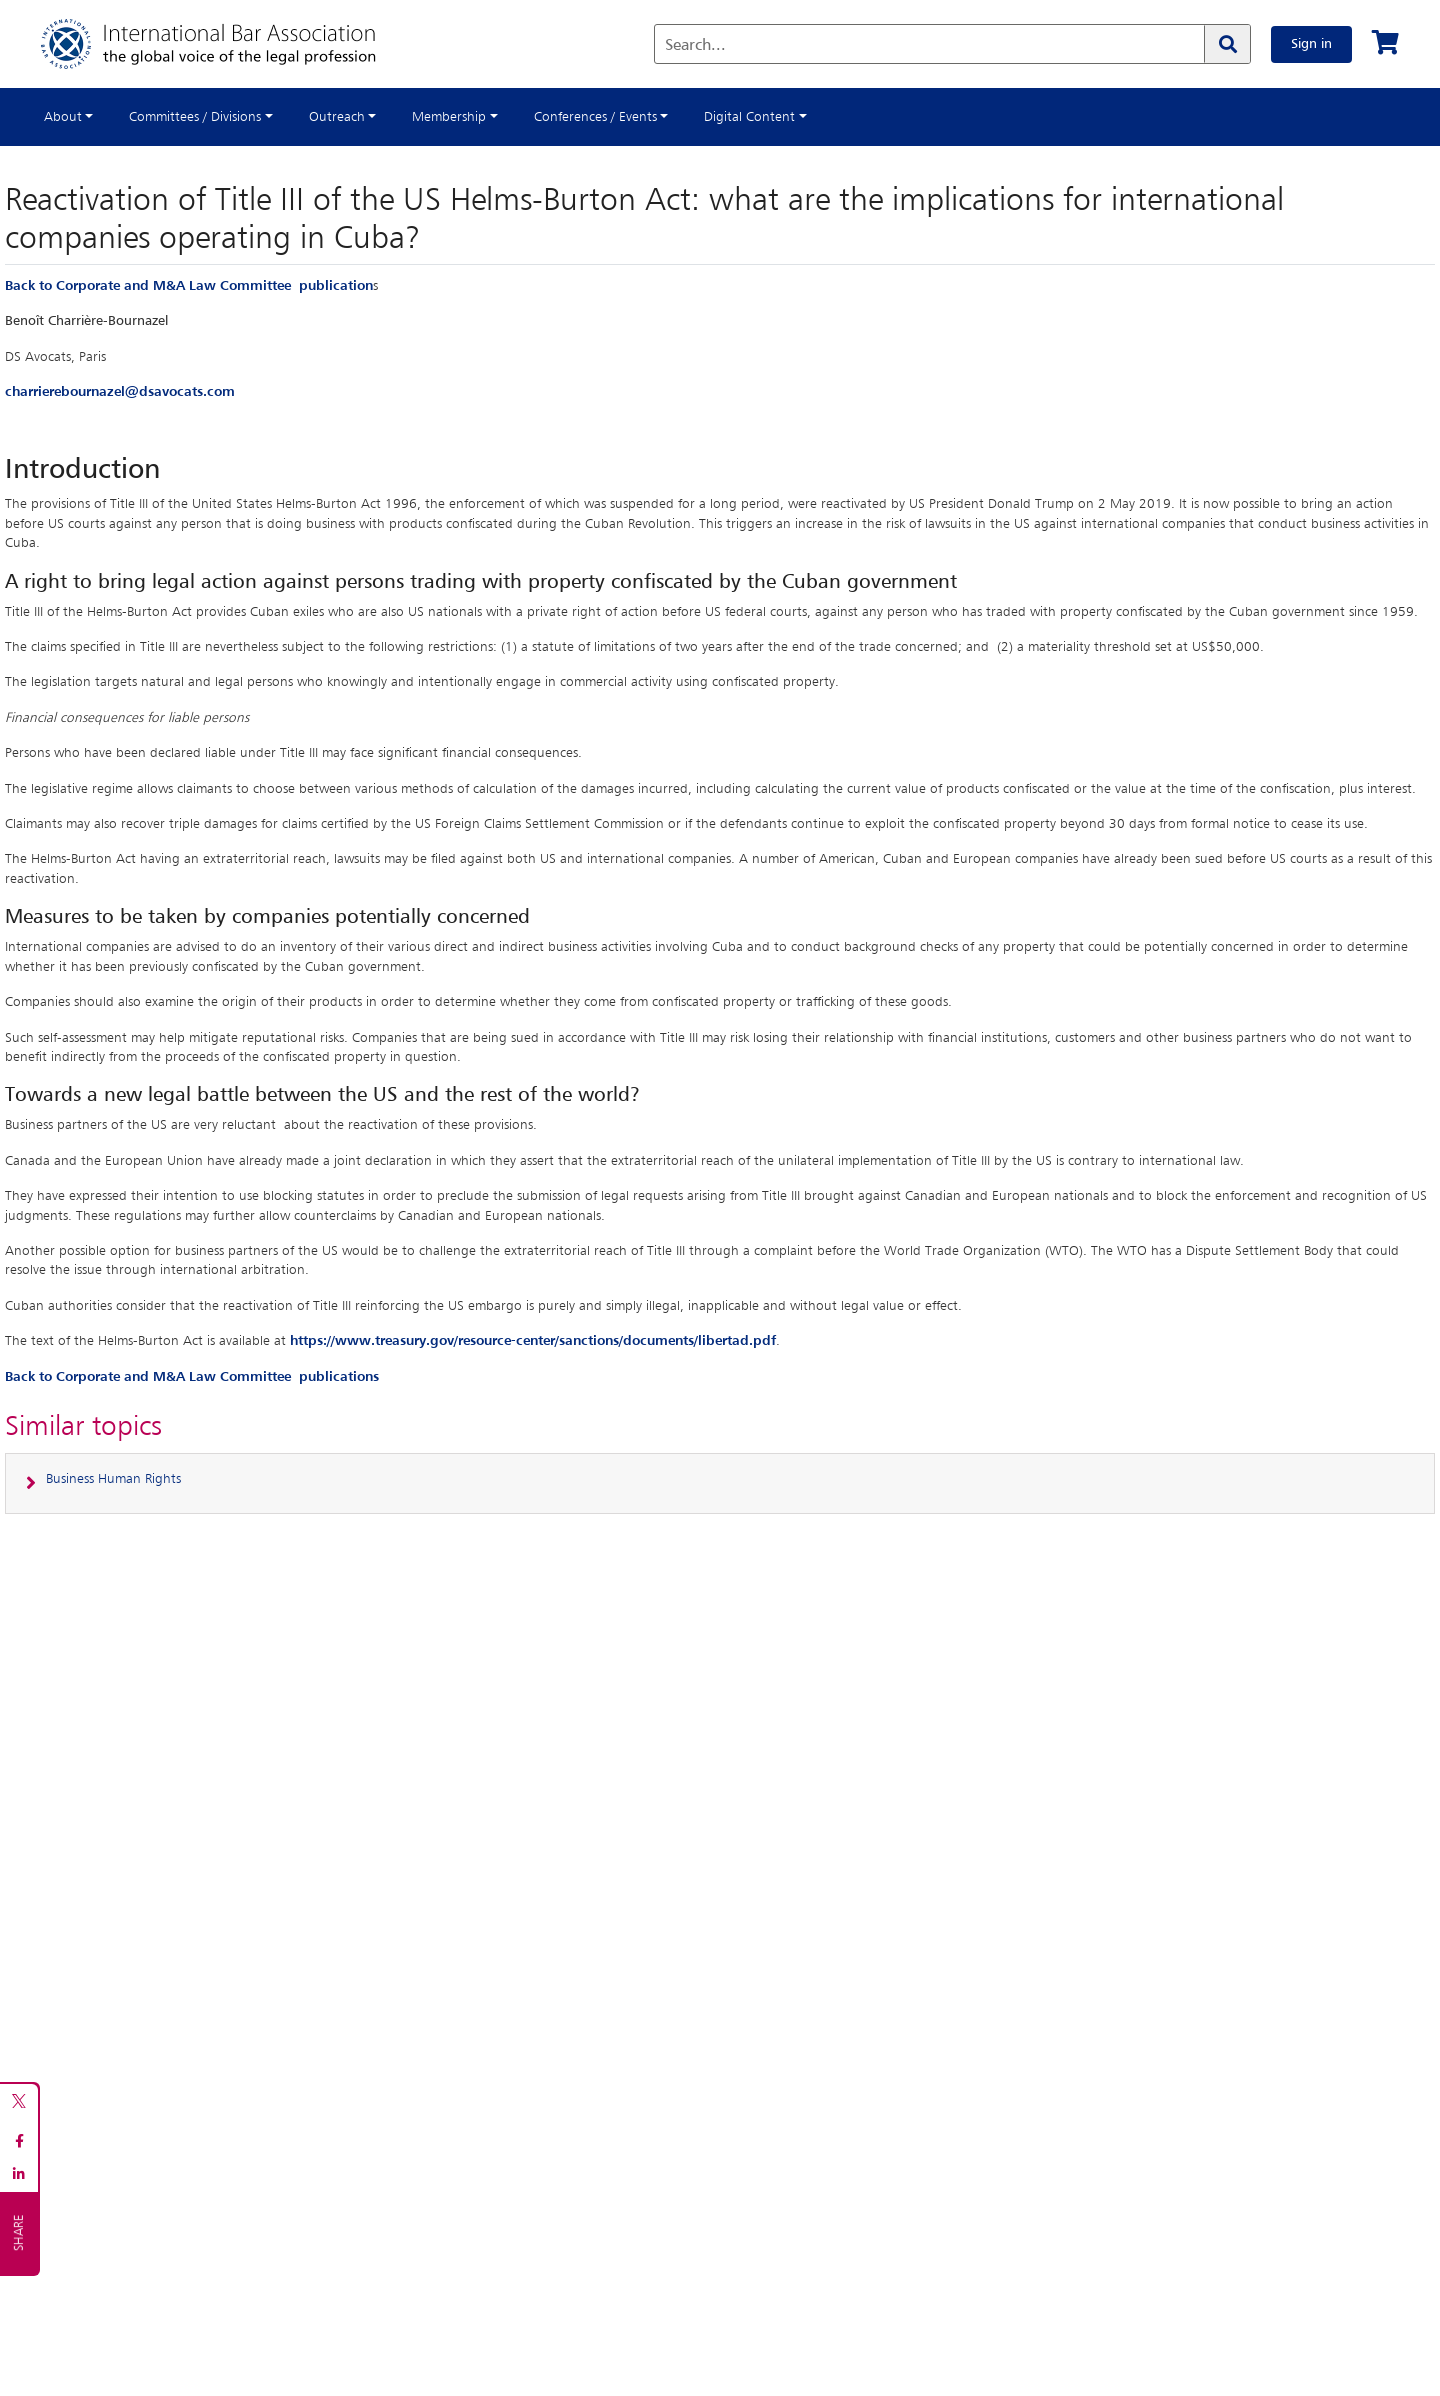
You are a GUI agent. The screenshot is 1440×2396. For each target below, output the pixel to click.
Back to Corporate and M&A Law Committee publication (189, 286)
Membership (449, 117)
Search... (695, 46)
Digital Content (749, 117)
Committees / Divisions (195, 117)
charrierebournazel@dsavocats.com (120, 392)
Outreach (337, 117)
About (63, 117)
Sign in (1311, 44)
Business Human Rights (113, 1479)
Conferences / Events (595, 117)
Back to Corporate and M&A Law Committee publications (192, 1377)
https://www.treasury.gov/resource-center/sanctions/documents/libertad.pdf (533, 1341)
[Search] (1227, 44)
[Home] (228, 44)
